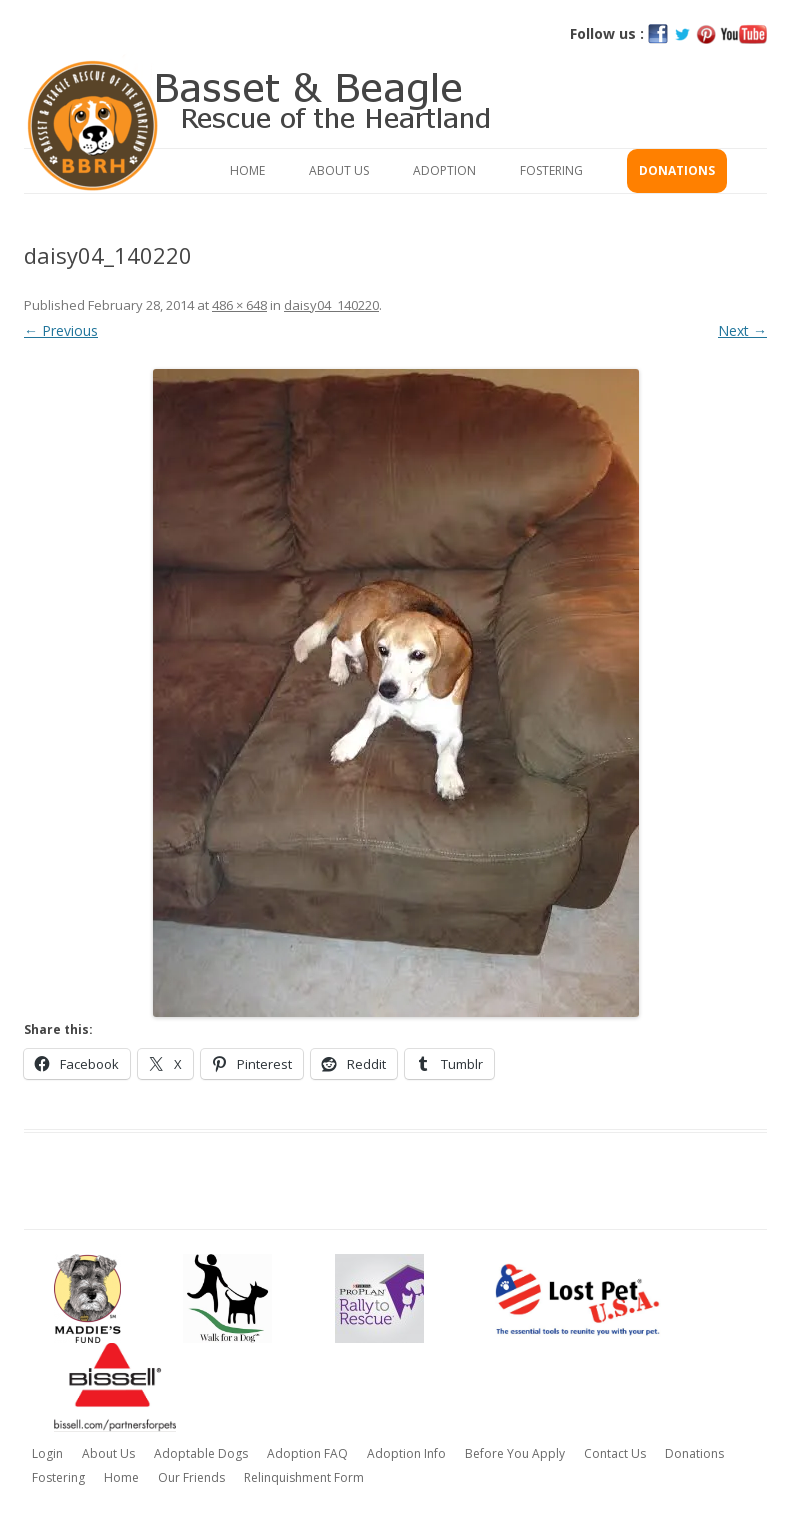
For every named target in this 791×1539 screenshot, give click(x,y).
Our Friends (191, 1477)
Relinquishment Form (304, 1477)
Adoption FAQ (307, 1453)
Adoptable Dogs (201, 1453)
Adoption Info (406, 1453)
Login (47, 1453)
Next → (742, 330)
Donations (677, 170)
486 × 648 (239, 305)
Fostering (551, 170)
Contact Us (615, 1453)
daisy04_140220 (331, 305)
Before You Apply (515, 1453)
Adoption (444, 170)
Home (247, 170)
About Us (339, 170)
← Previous (61, 330)
